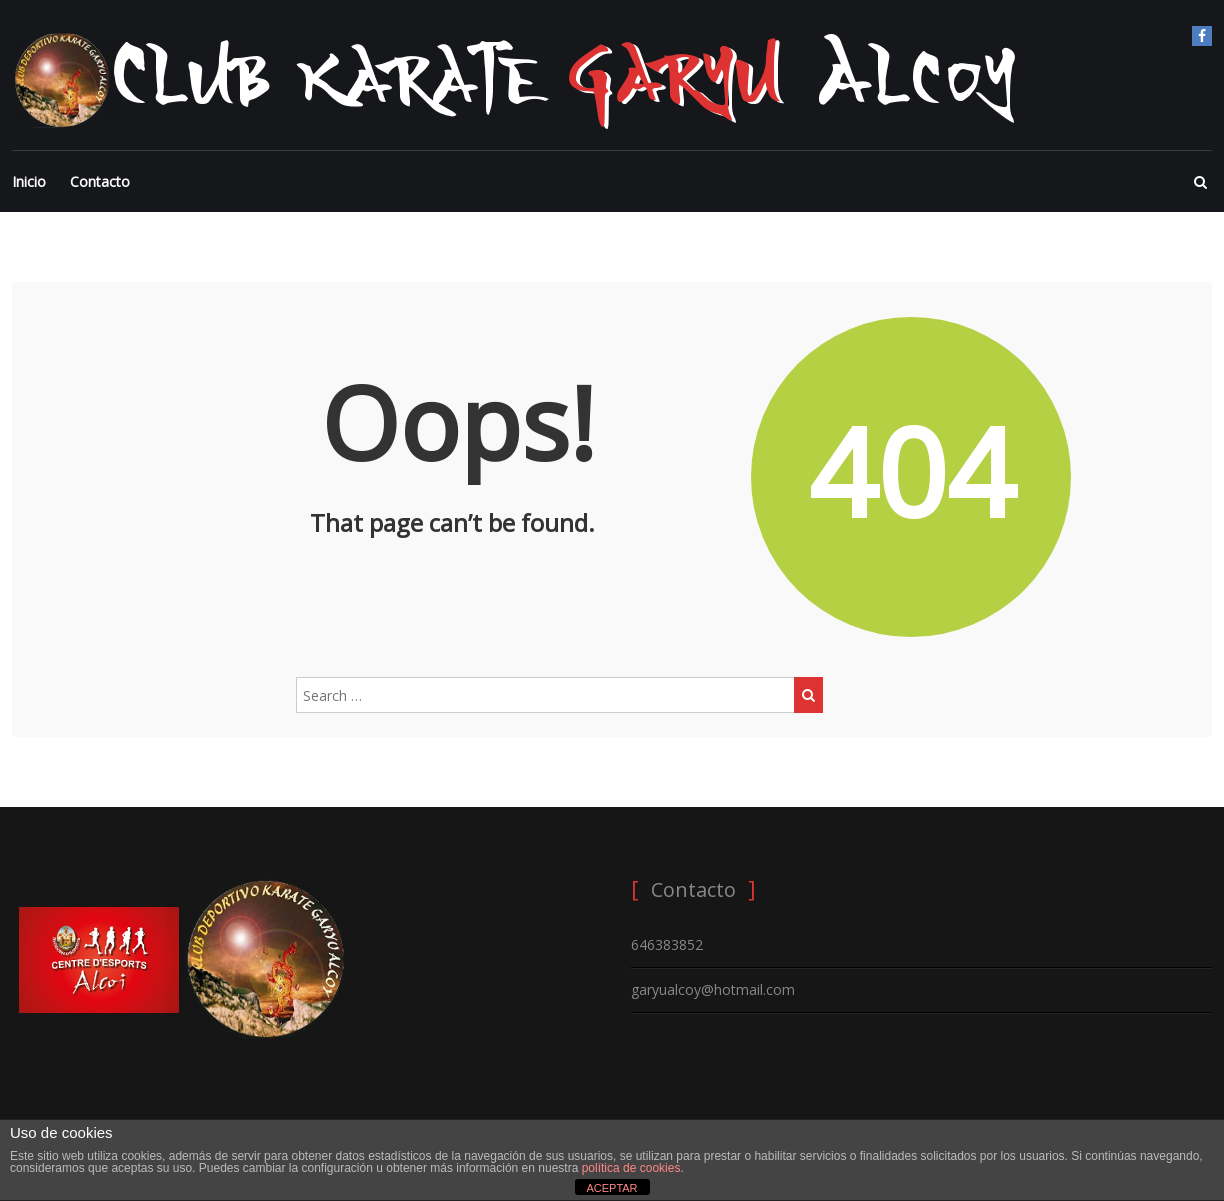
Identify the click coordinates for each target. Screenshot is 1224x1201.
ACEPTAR (611, 1188)
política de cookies (631, 1168)
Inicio (29, 181)
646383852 (667, 944)
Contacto (100, 181)
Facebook (1202, 36)
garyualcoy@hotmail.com (713, 989)
